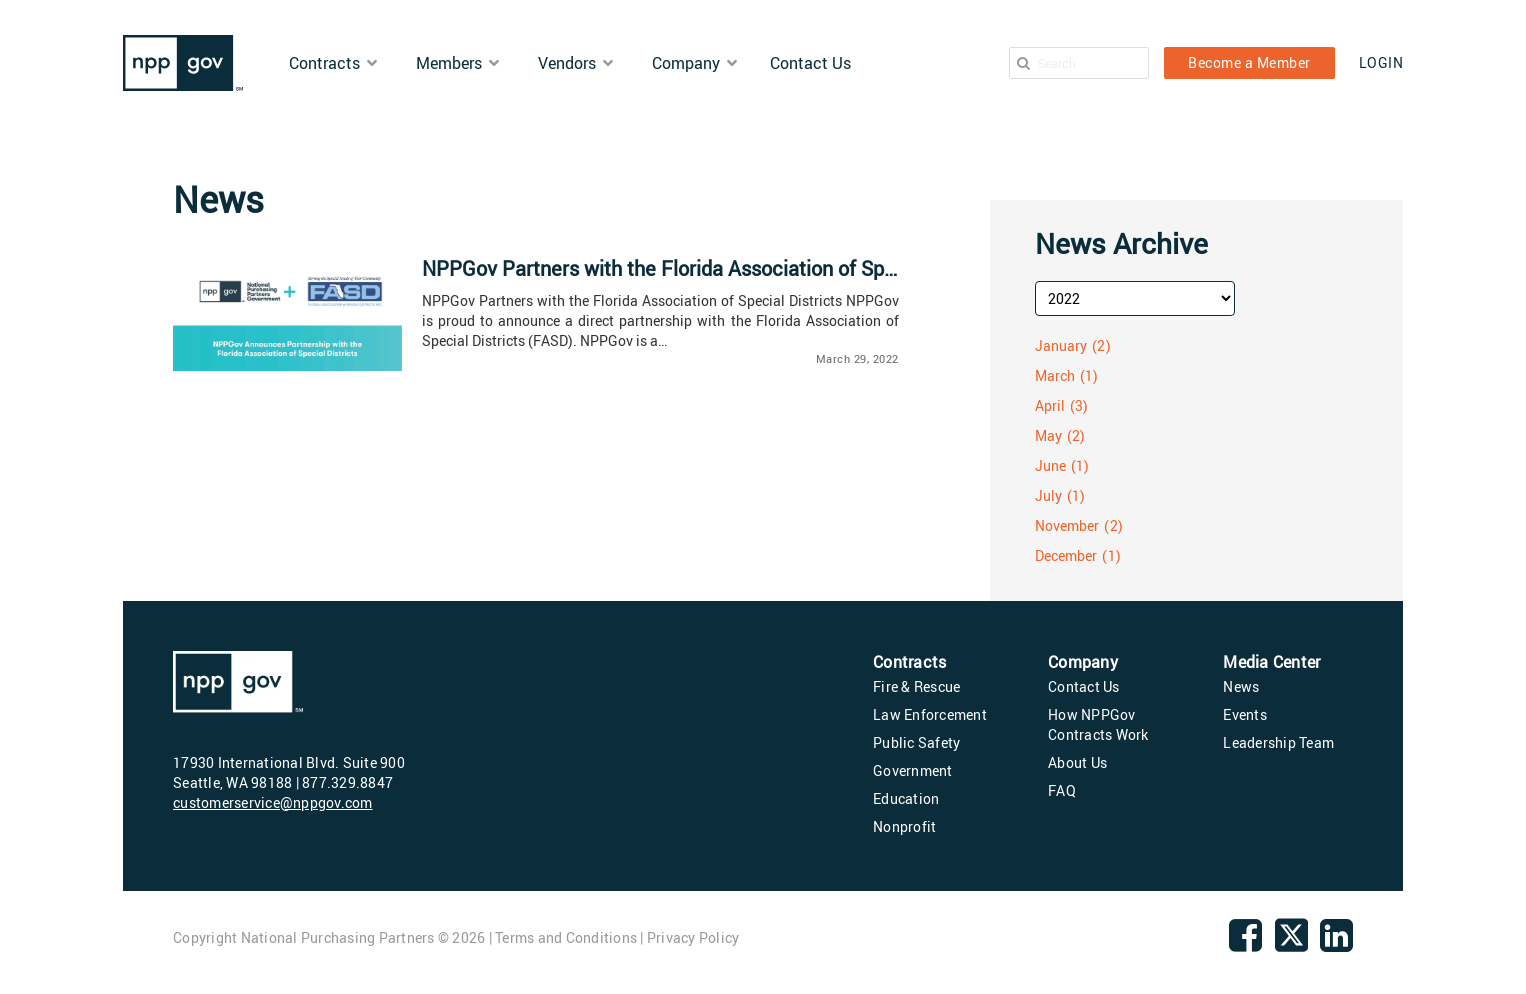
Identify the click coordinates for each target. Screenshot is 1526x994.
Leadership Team (1278, 742)
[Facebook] (1245, 943)
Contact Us (1084, 686)
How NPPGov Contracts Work (1098, 724)
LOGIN (1381, 62)
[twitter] (1291, 948)
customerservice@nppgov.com (273, 802)
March (1055, 375)
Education (906, 798)
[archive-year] (1135, 298)
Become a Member (1249, 62)
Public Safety (916, 742)
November (1067, 525)
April (1050, 405)
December (1066, 555)
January (1061, 345)
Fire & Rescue (916, 686)
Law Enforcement (930, 714)
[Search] (1023, 63)
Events (1245, 714)
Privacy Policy (693, 937)
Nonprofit (904, 826)
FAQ (1062, 790)
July (1048, 495)
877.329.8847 (347, 782)
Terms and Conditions (566, 937)
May (1048, 435)
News (1241, 686)
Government (913, 770)
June (1050, 465)
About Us (1077, 762)
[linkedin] (1336, 943)
